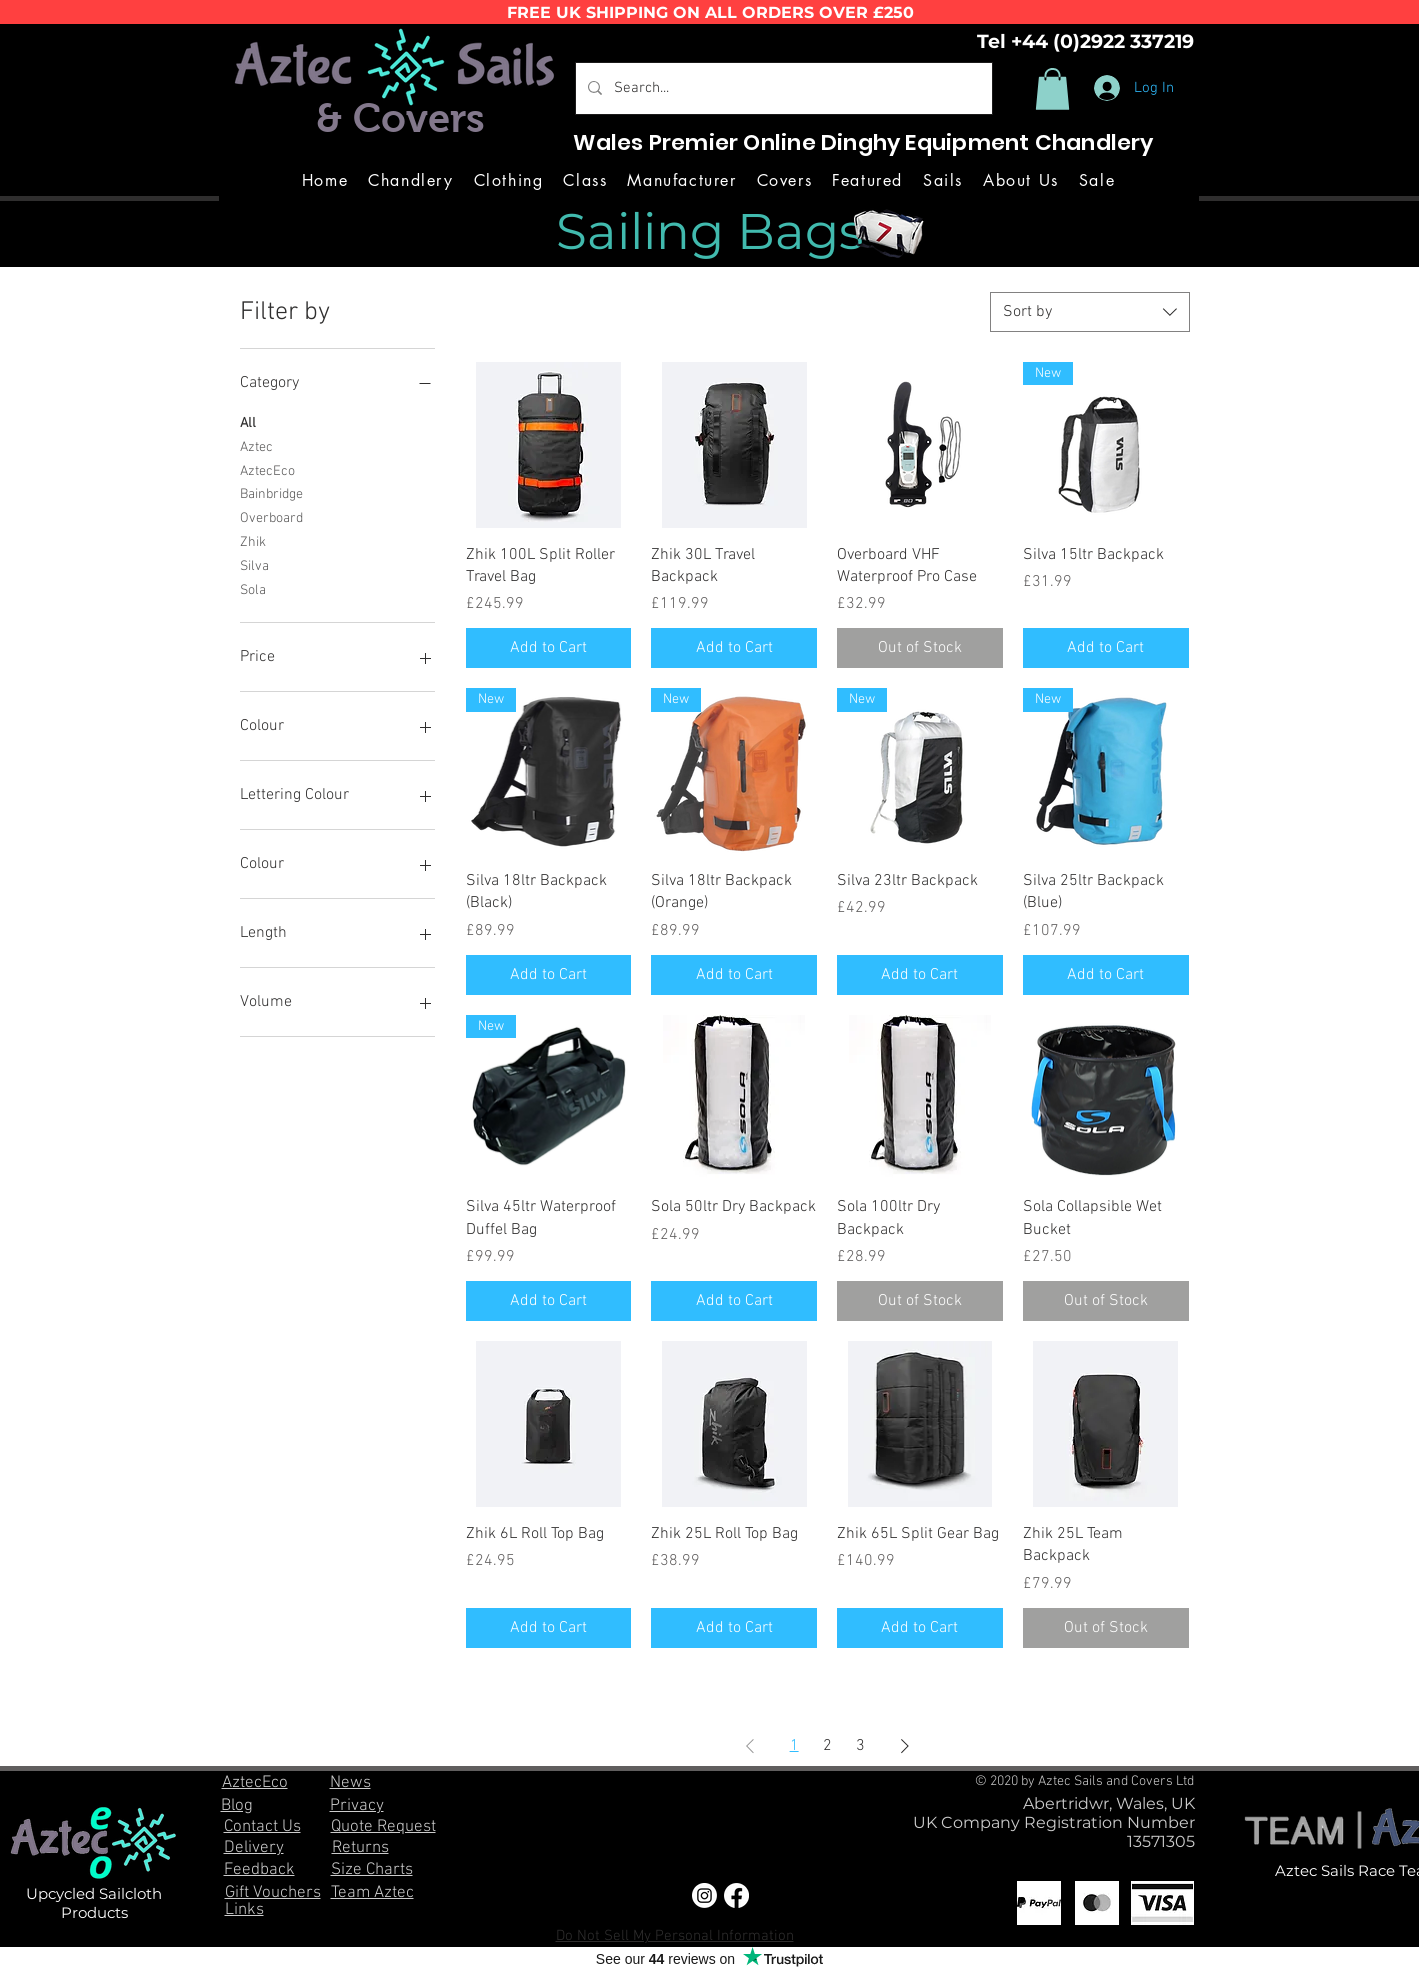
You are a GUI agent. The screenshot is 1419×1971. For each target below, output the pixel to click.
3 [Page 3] (860, 1746)
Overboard (271, 517)
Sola (253, 589)
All (248, 422)
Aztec (256, 446)
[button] (1052, 89)
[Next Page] (905, 1746)
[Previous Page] (750, 1746)
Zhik (253, 541)
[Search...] (782, 88)
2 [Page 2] (827, 1746)
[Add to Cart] (549, 648)
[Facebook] (736, 1895)
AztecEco (267, 470)
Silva (254, 565)
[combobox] (1090, 312)
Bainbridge (271, 493)
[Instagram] (704, 1895)
